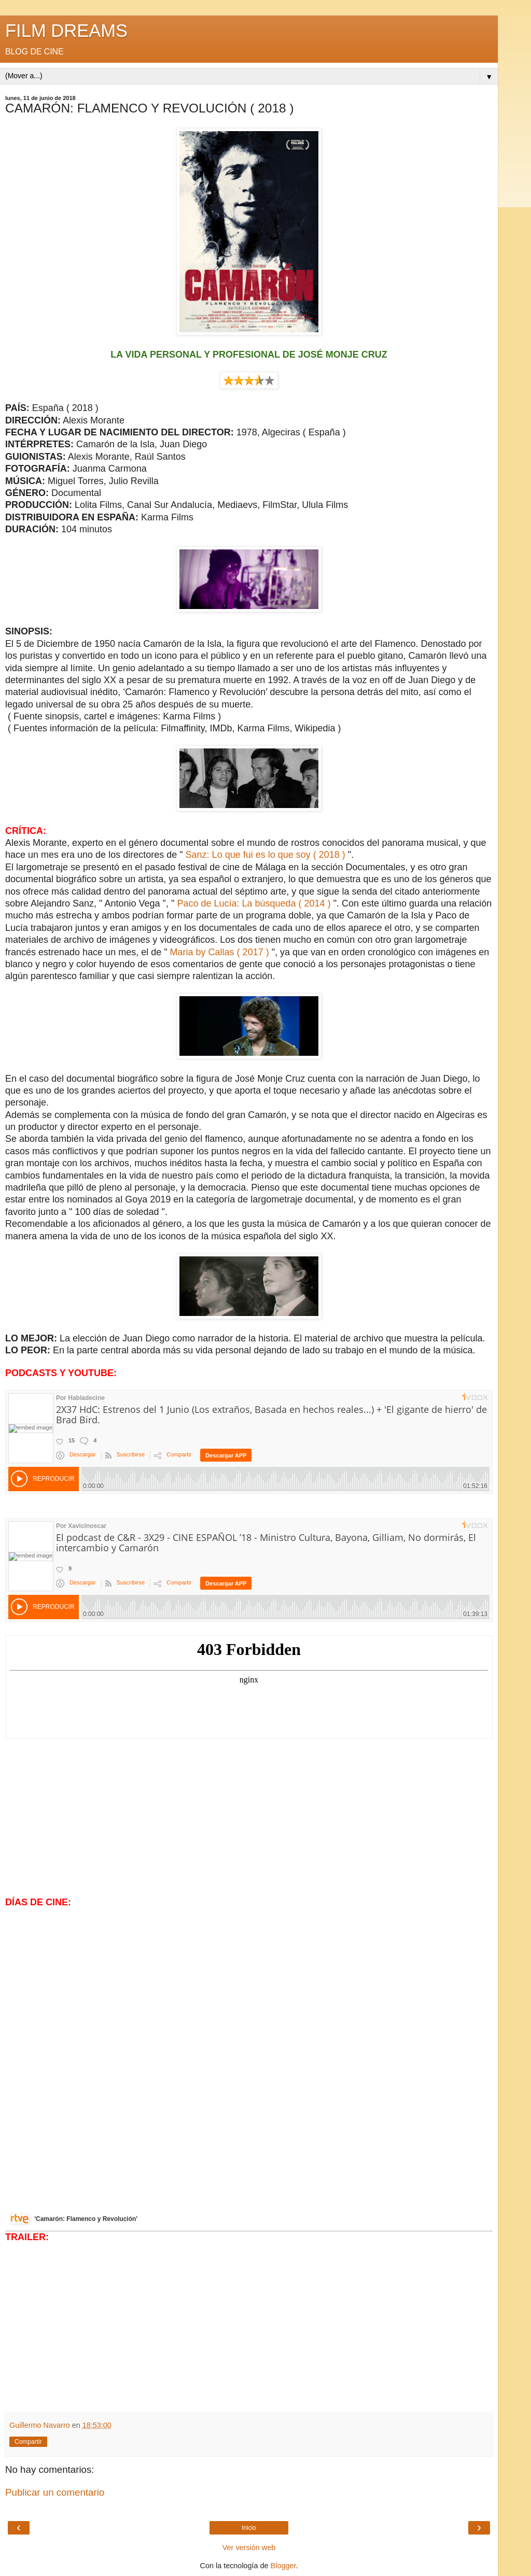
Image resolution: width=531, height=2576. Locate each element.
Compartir (28, 2441)
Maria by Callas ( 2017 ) (219, 952)
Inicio (249, 2527)
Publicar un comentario (54, 2492)
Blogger (283, 2565)
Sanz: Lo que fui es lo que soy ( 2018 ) (265, 855)
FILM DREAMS (66, 30)
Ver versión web (248, 2547)
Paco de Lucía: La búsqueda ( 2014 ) (255, 903)
